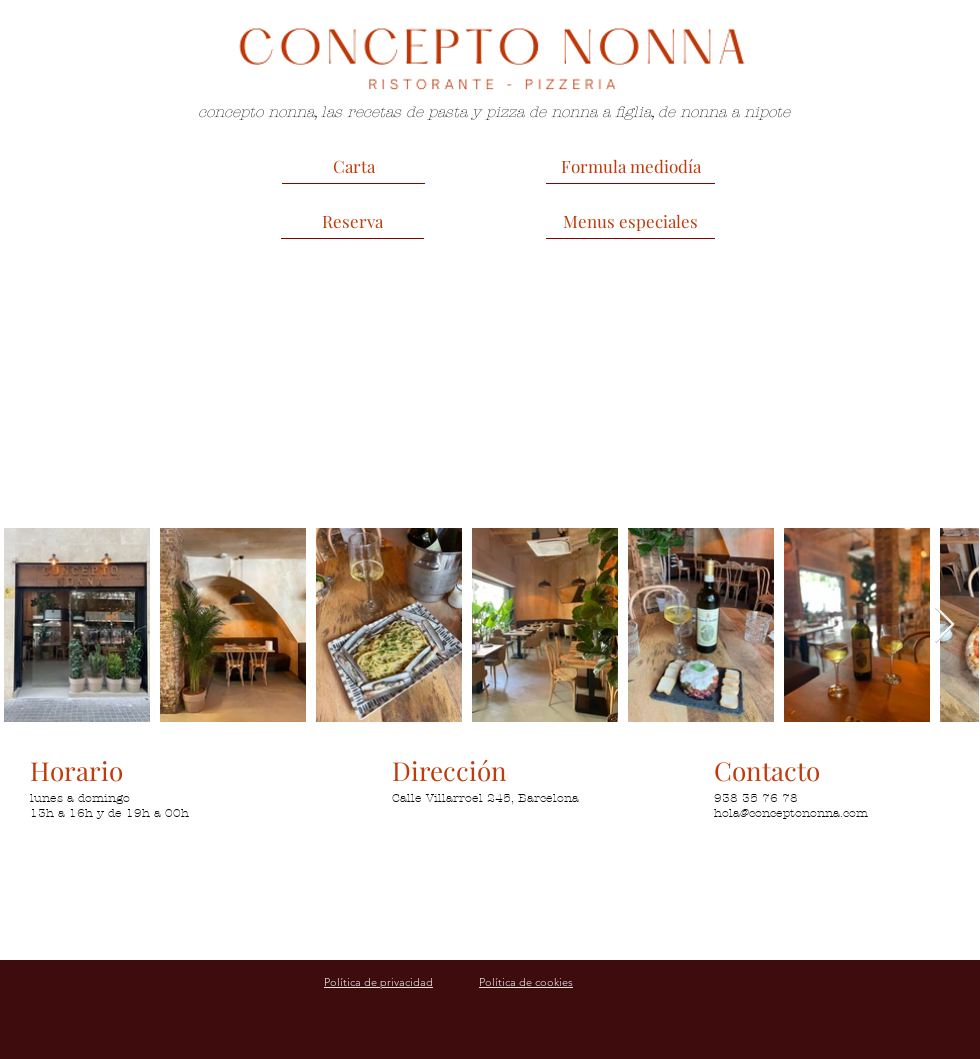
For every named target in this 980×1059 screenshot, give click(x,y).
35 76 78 (768, 798)
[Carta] (353, 166)
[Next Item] (944, 625)
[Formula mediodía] (630, 166)
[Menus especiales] (630, 221)
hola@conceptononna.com (791, 813)
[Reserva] (352, 221)
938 (726, 798)
